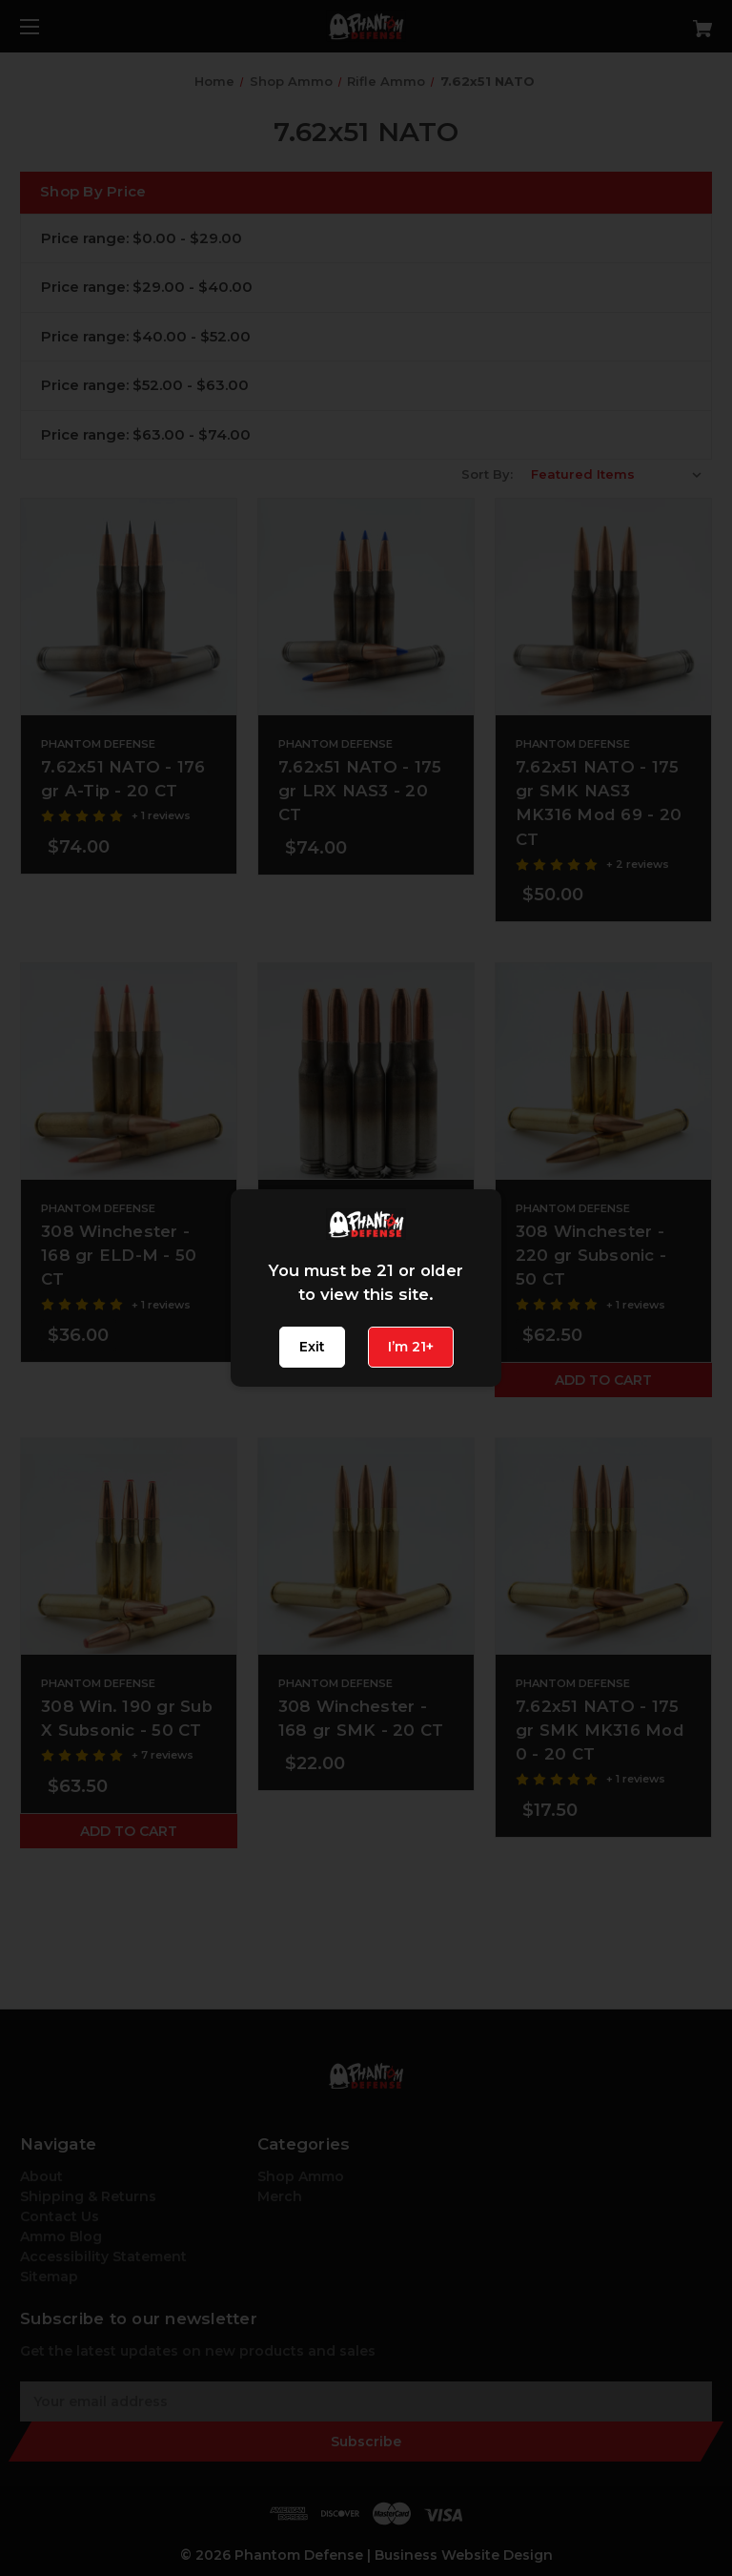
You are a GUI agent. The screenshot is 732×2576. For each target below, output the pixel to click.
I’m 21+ (411, 1346)
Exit (312, 1346)
